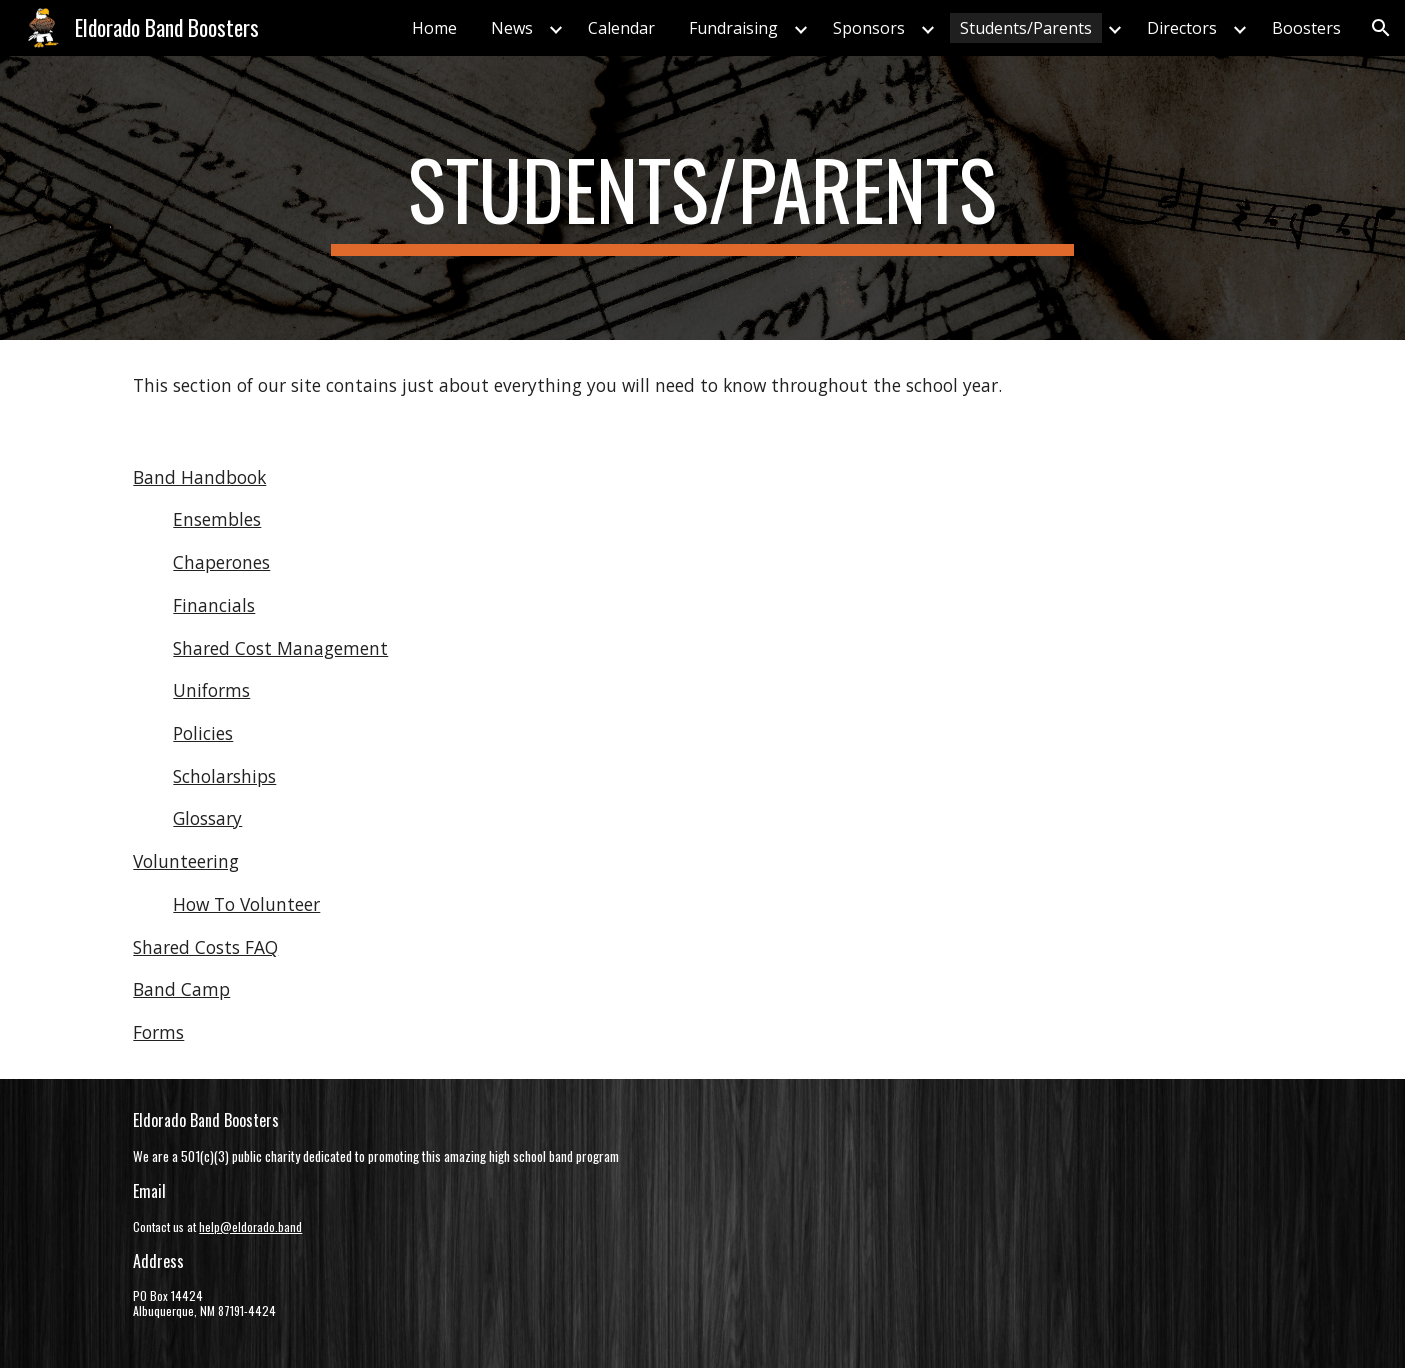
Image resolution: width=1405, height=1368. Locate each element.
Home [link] (434, 28)
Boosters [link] (1306, 28)
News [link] (512, 28)
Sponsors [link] (869, 28)
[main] (703, 198)
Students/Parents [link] (1026, 28)
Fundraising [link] (733, 28)
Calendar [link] (621, 28)
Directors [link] (1182, 28)
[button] (1381, 28)
